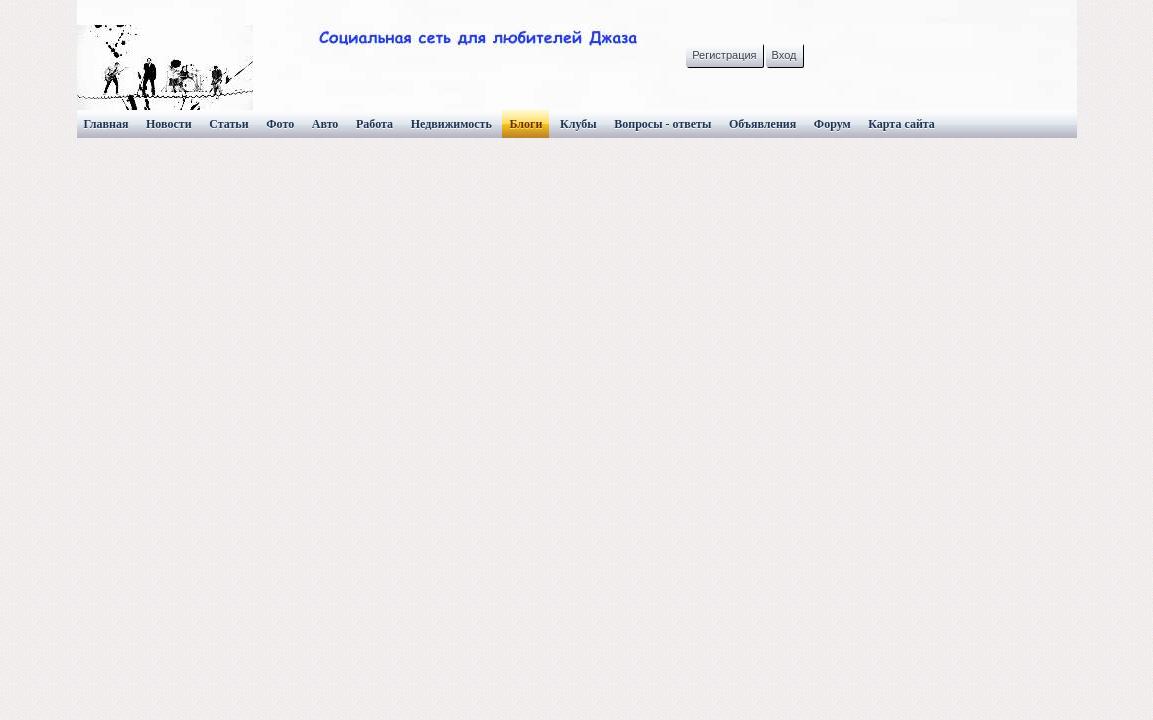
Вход (784, 55)
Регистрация (724, 55)
